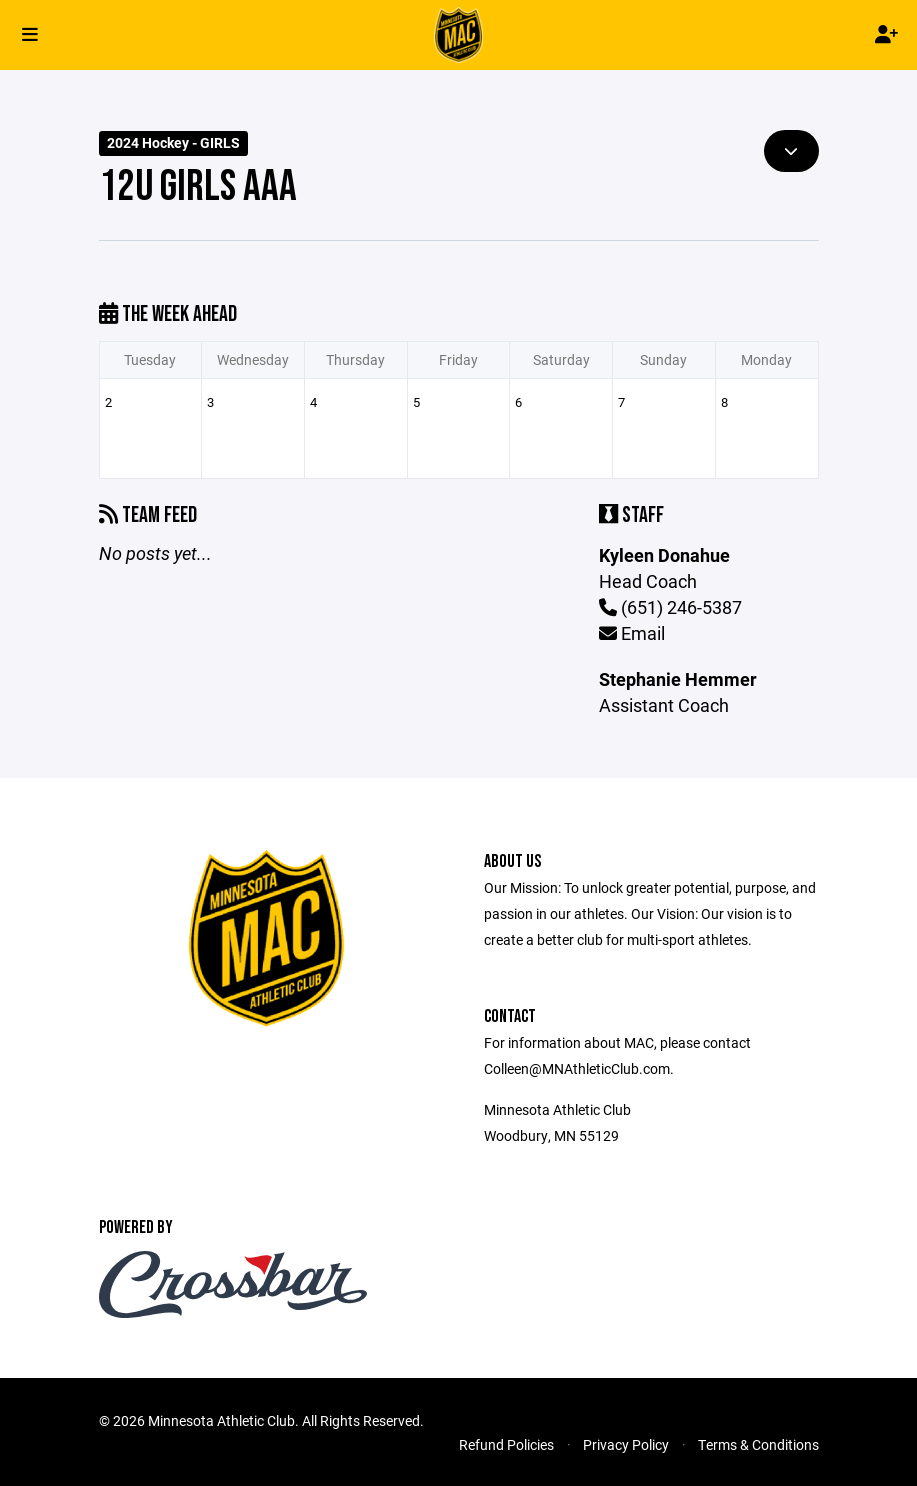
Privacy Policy (626, 1444)
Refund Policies (506, 1444)
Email (632, 633)
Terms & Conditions (758, 1444)
